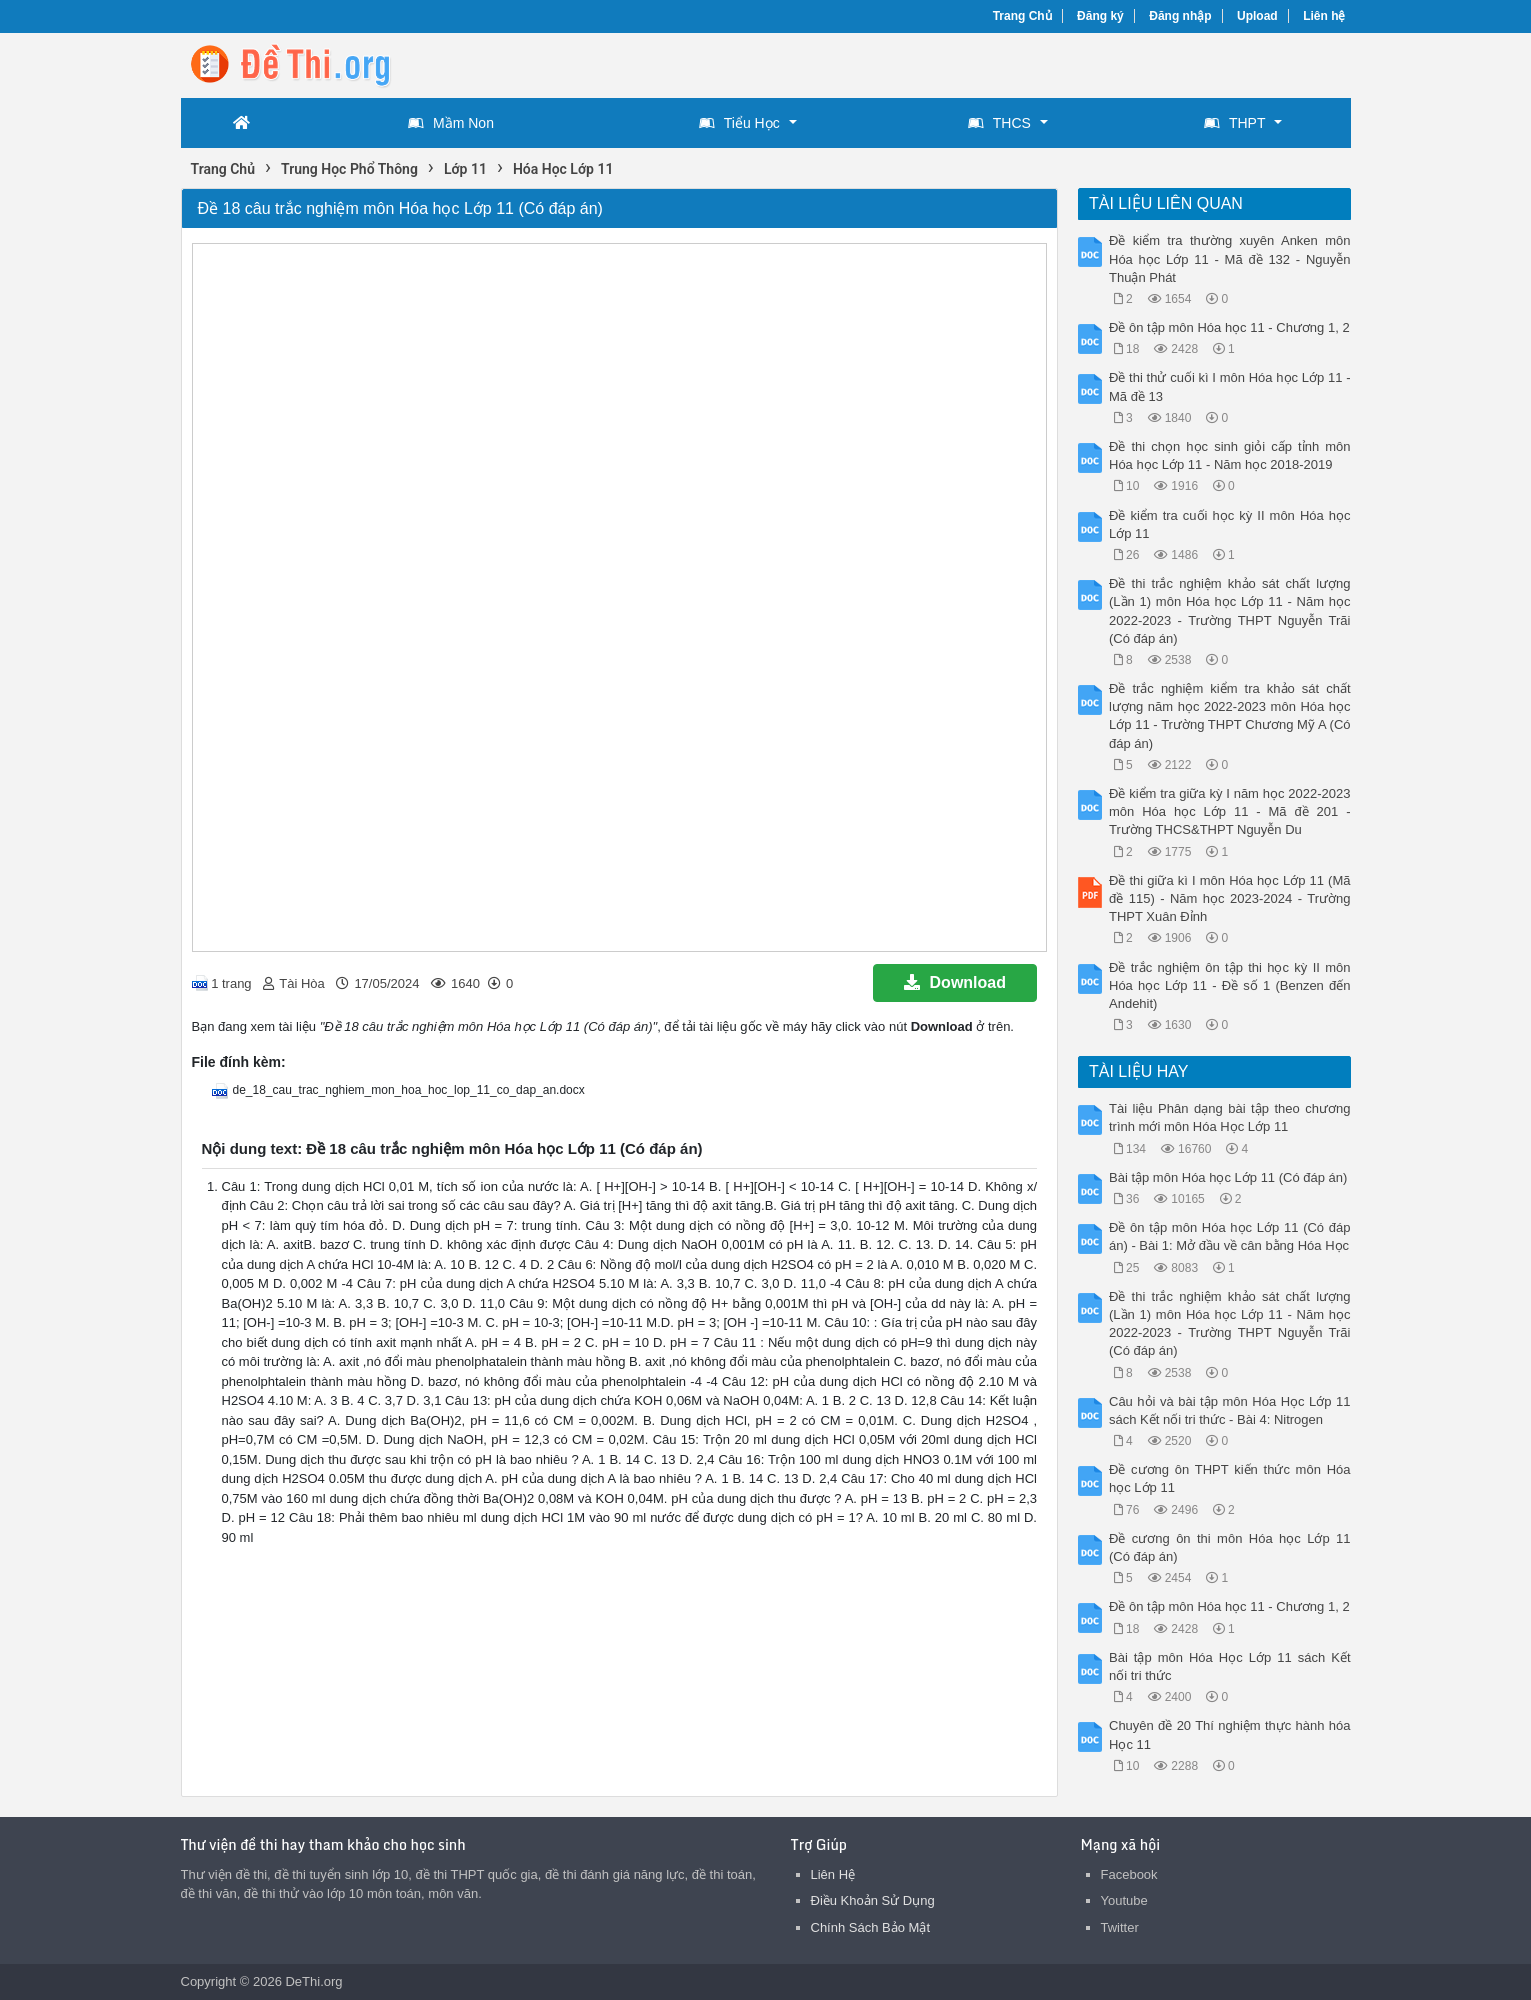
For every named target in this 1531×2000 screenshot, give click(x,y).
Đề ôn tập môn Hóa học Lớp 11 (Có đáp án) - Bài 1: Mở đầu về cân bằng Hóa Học (1230, 1236)
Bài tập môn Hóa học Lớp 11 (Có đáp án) (1228, 1177)
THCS (999, 123)
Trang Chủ (1022, 16)
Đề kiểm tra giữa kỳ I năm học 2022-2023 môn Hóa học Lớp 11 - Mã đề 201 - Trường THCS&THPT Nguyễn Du (1230, 811)
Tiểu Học (739, 123)
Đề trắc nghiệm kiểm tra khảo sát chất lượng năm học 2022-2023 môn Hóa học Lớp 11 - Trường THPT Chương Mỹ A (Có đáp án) (1230, 716)
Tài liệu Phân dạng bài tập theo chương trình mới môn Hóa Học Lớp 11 (1230, 1117)
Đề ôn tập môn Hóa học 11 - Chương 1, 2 (1229, 327)
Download (955, 982)
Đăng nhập (1180, 16)
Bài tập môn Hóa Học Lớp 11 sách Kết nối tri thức (1230, 1666)
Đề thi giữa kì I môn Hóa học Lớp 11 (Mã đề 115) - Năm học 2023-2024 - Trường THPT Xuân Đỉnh (1230, 898)
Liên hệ (1324, 16)
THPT (1235, 123)
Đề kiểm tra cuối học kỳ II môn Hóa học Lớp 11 (1230, 524)
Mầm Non (451, 123)
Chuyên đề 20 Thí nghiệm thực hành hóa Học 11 (1230, 1734)
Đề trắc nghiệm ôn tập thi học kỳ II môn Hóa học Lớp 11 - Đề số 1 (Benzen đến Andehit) (1230, 985)
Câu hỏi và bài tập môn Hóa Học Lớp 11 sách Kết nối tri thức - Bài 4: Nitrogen (1230, 1410)
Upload (1257, 16)
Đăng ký (1100, 16)
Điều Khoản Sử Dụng (873, 1900)
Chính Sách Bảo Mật (871, 1927)
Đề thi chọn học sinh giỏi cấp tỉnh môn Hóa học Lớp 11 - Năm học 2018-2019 (1230, 455)
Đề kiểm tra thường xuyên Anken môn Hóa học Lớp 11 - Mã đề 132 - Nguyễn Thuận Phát (1230, 258)
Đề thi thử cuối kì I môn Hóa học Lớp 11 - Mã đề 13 (1230, 386)
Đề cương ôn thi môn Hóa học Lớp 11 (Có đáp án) (1230, 1547)
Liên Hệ (833, 1874)
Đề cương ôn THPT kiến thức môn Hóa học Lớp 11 (1230, 1478)
